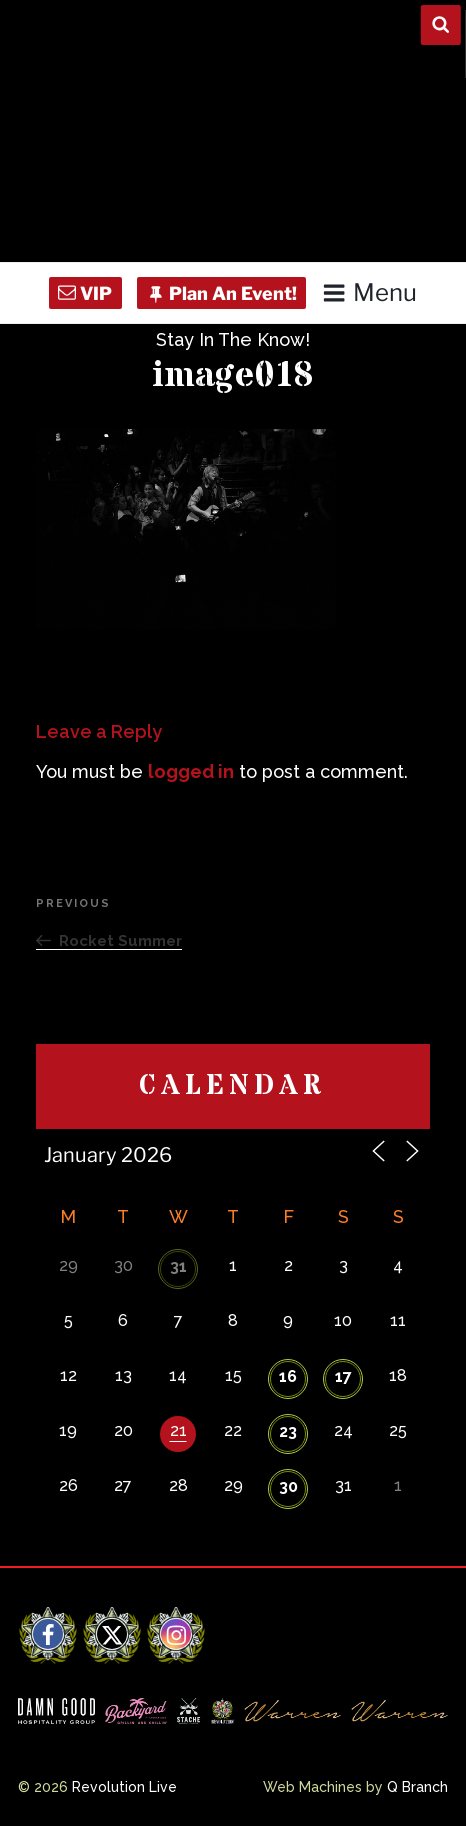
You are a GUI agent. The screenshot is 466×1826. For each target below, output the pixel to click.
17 (343, 1376)
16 (288, 1376)
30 (288, 1486)
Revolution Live (124, 1787)
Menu (369, 292)
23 (288, 1431)
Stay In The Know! (233, 339)
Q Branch (417, 1787)
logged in (191, 771)
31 (178, 1266)
